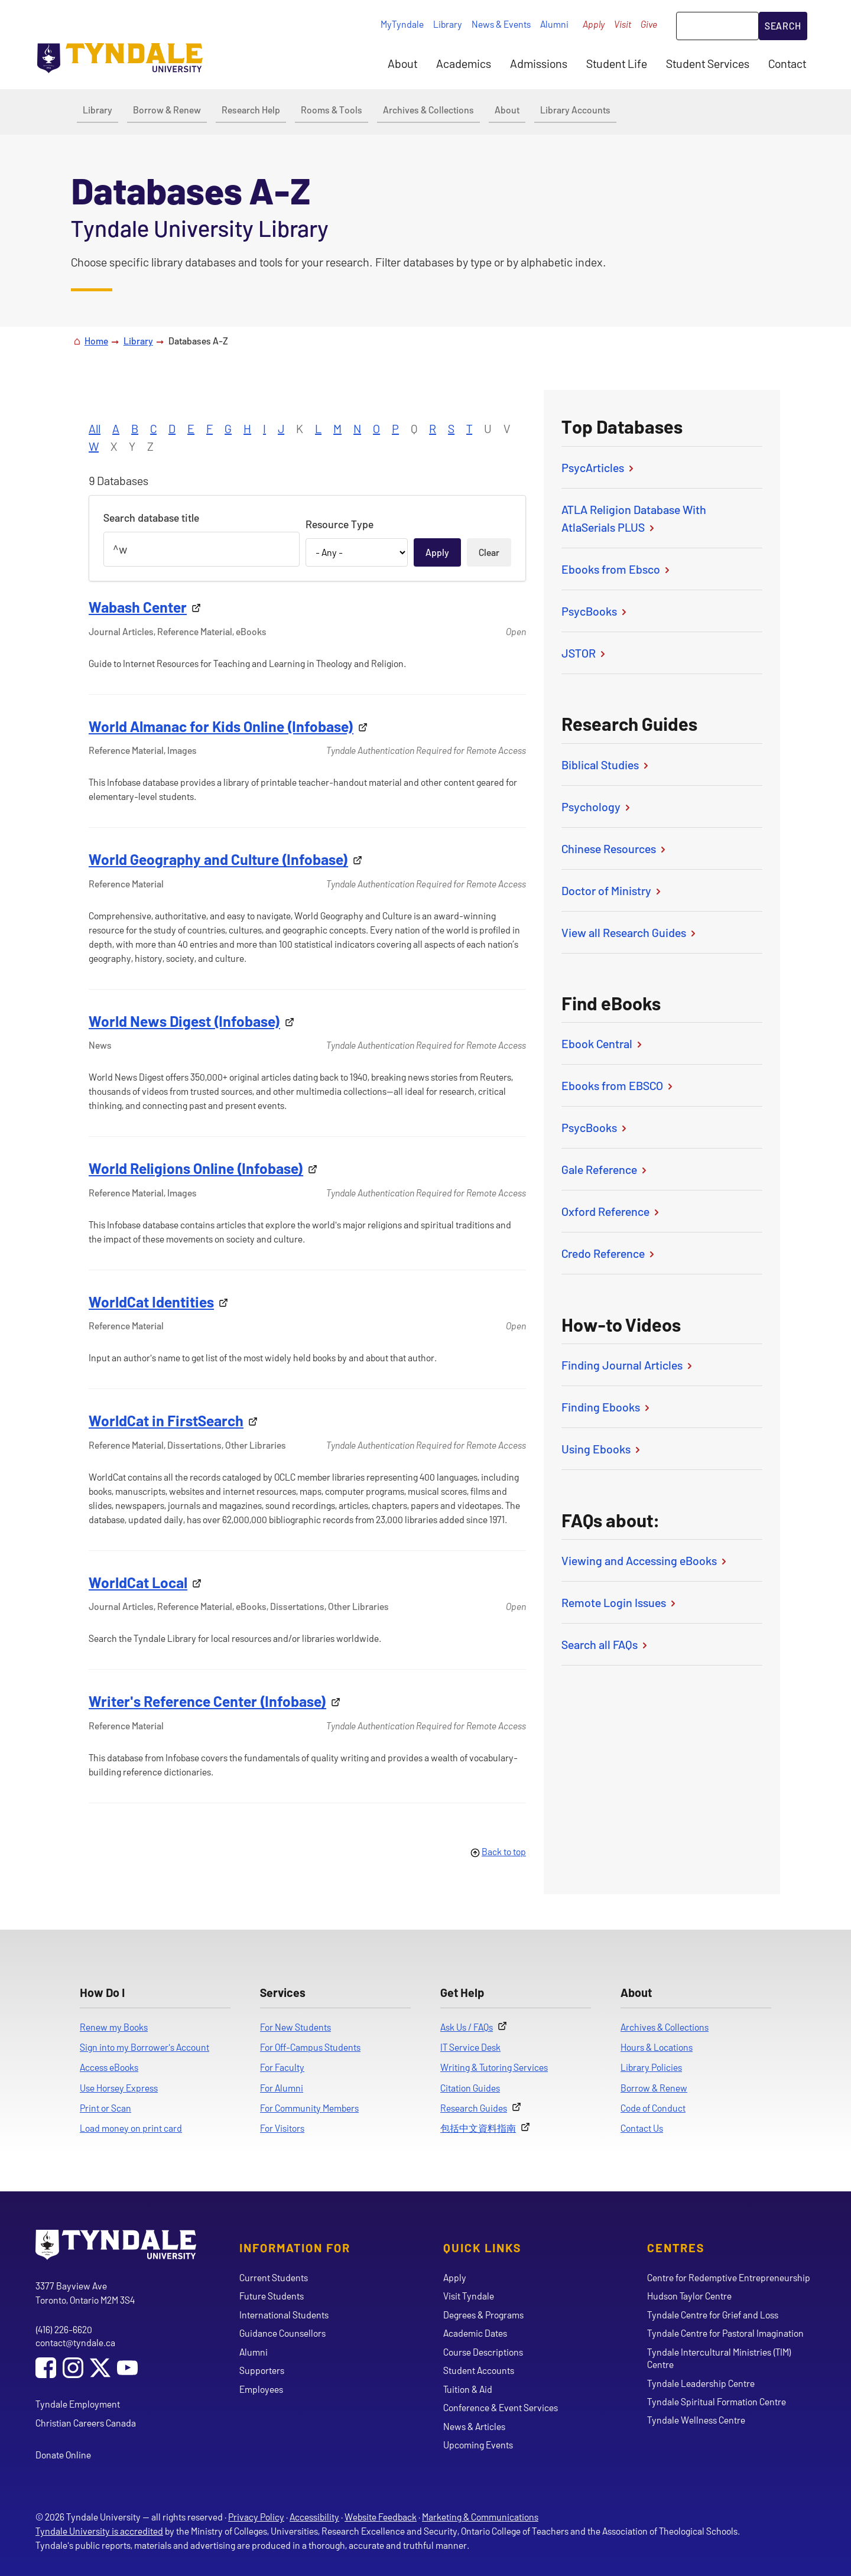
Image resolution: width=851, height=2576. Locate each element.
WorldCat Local (138, 1582)
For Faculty (282, 2067)
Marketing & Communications (480, 2516)
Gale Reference (605, 1169)
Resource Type (339, 524)
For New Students (295, 2026)
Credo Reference (609, 1253)
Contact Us (642, 2127)
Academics (463, 63)
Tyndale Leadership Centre (701, 2383)
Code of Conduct (653, 2107)
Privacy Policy (256, 2516)
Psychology (596, 806)
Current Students (273, 2277)
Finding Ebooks (606, 1407)
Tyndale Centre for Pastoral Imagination (725, 2332)
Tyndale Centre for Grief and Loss (712, 2314)
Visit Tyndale (468, 2295)
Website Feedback (381, 2516)
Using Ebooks (601, 1449)
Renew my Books (114, 2026)
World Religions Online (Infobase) (196, 1168)
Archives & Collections (428, 109)
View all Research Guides (629, 932)
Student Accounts (478, 2370)
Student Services (707, 63)
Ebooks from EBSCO (618, 1085)
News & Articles (474, 2426)
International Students (284, 2314)
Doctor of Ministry (612, 890)
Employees (261, 2389)
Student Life (616, 63)
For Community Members (309, 2107)
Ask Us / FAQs (466, 2026)
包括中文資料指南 (478, 2127)
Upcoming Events (478, 2444)
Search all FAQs (605, 1644)
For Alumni (281, 2087)
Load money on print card (131, 2127)
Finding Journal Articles (627, 1365)
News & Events (501, 24)
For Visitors (282, 2127)
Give (649, 24)
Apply (594, 24)
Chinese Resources (614, 848)
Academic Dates (475, 2332)
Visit (622, 24)
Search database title (151, 517)
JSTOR (584, 653)
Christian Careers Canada (85, 2422)
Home (96, 340)
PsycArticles (598, 467)
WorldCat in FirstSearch (166, 1420)
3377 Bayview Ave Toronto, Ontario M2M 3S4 (85, 2292)
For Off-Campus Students (310, 2047)
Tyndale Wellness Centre (696, 2419)
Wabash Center (138, 607)
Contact (787, 63)
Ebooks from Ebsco (616, 569)
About (402, 63)
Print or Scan (105, 2107)
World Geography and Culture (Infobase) (218, 859)
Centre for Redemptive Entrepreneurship (728, 2277)
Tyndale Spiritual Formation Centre (716, 2401)
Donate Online (63, 2454)
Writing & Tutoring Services (494, 2067)
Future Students (271, 2295)
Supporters (261, 2370)
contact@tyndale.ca (75, 2342)
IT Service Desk (470, 2047)
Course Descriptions (483, 2351)
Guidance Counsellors (282, 2332)
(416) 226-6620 (63, 2329)
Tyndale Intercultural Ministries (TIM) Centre (719, 2358)
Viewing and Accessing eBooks (645, 1560)
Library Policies (651, 2067)
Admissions (538, 63)
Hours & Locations (657, 2047)
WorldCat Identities (151, 1301)
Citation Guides (470, 2087)
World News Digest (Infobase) (184, 1021)
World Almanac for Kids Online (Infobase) (221, 726)
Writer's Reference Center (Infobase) (207, 1701)
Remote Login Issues (619, 1602)
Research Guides (473, 2107)
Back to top (504, 1851)
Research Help (251, 109)
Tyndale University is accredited (99, 2530)
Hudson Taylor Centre (689, 2295)
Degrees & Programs (483, 2314)
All (94, 428)
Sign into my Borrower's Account (144, 2047)
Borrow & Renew (167, 109)
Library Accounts (575, 109)
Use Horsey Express (119, 2087)
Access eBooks (109, 2067)
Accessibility (314, 2516)
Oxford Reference (611, 1211)
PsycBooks (595, 611)
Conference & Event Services (500, 2407)
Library (447, 24)
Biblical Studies (606, 764)
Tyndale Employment (77, 2403)
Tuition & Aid (467, 2389)
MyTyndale (402, 24)
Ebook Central (602, 1043)
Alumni (554, 24)
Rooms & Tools (331, 109)
